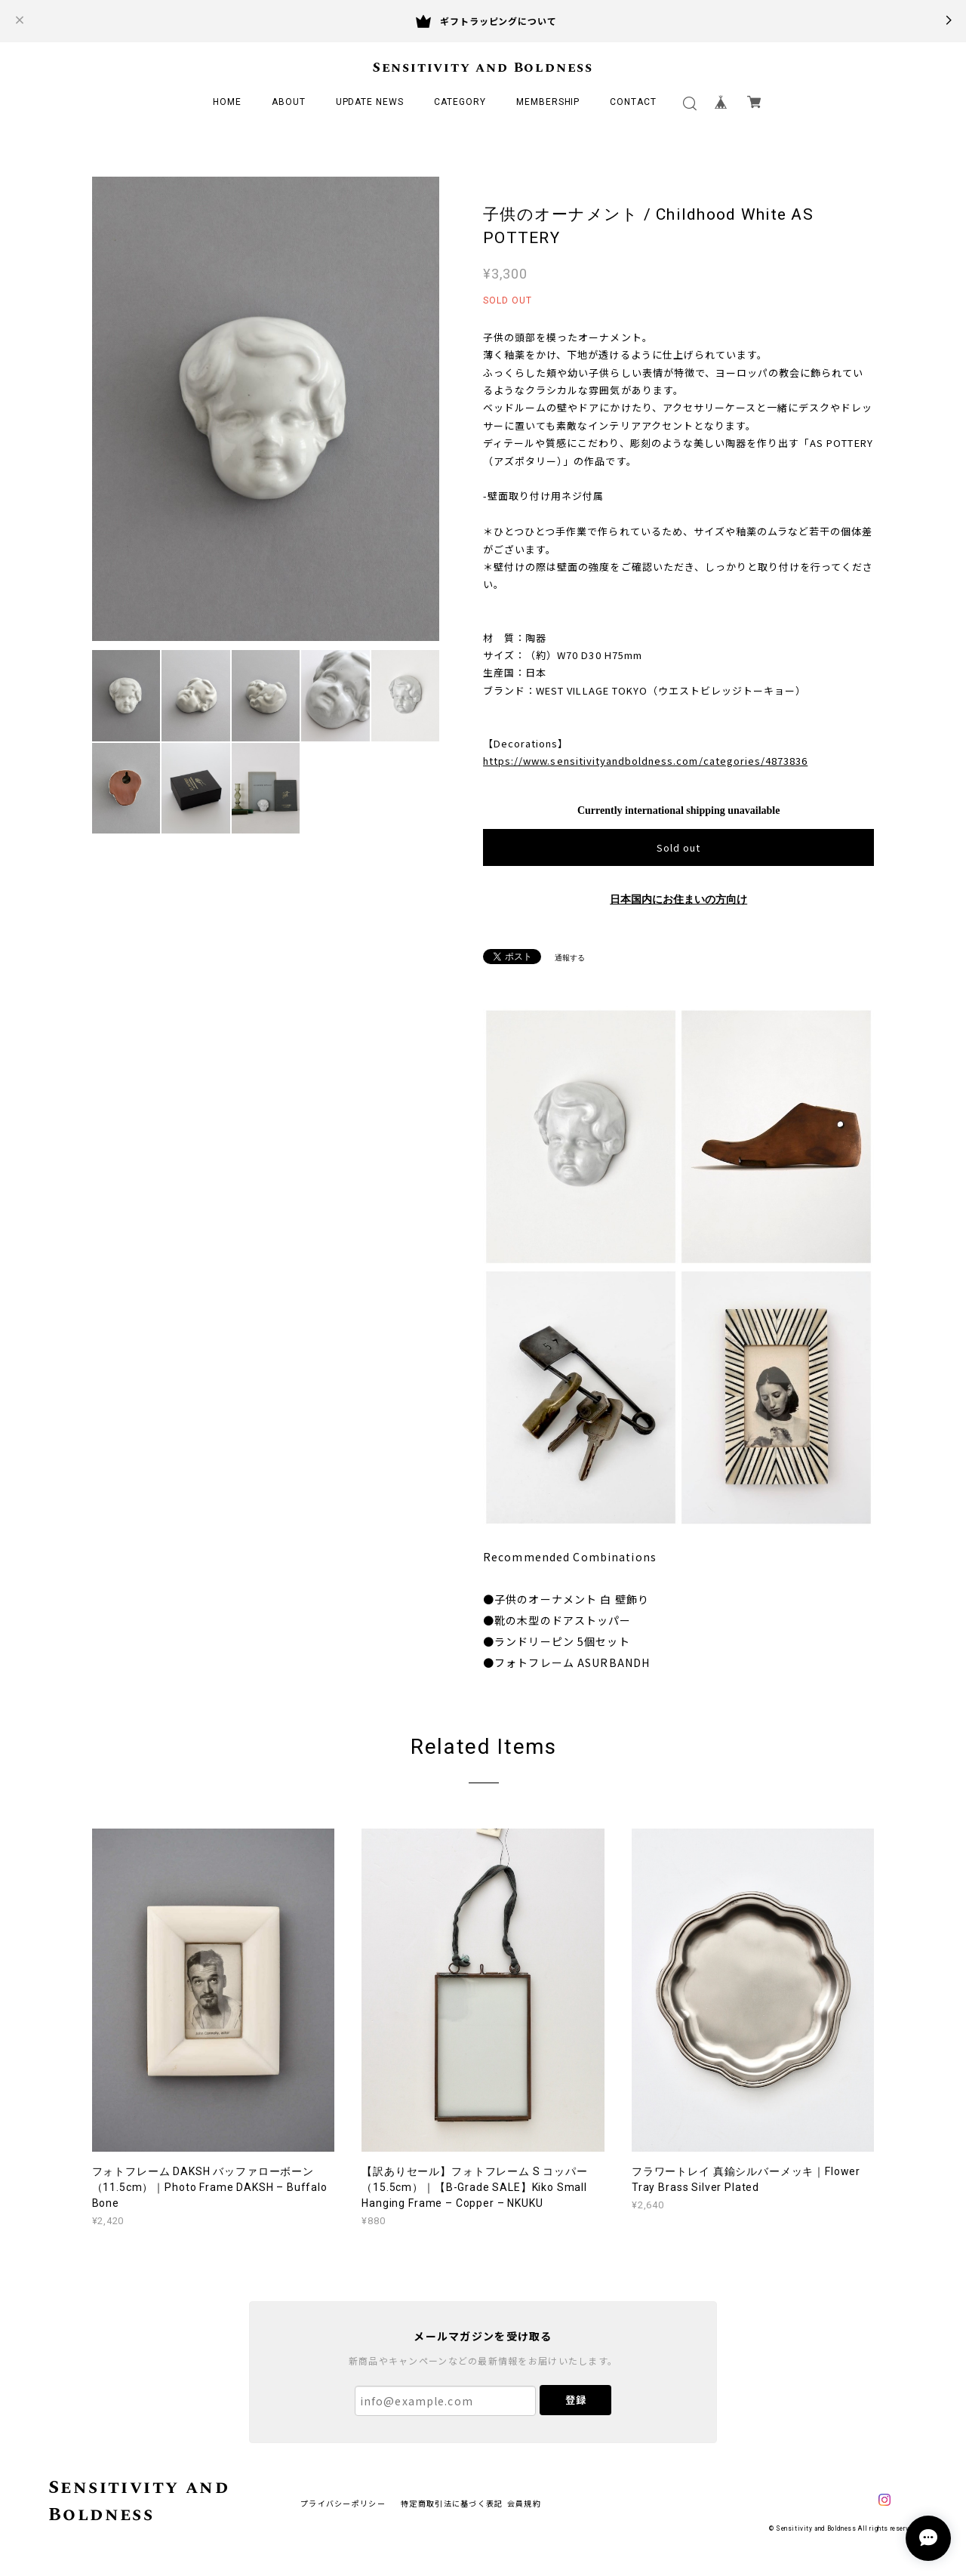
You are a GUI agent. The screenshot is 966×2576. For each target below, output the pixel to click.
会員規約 (524, 2503)
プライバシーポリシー (343, 2503)
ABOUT (289, 102)
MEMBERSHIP (548, 102)
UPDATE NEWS (370, 102)
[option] (266, 409)
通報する (570, 958)
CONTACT (633, 102)
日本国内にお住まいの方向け (678, 899)
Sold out (678, 847)
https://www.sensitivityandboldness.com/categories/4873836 (645, 760)
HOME (227, 102)
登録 (575, 2400)
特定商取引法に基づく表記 (452, 2503)
